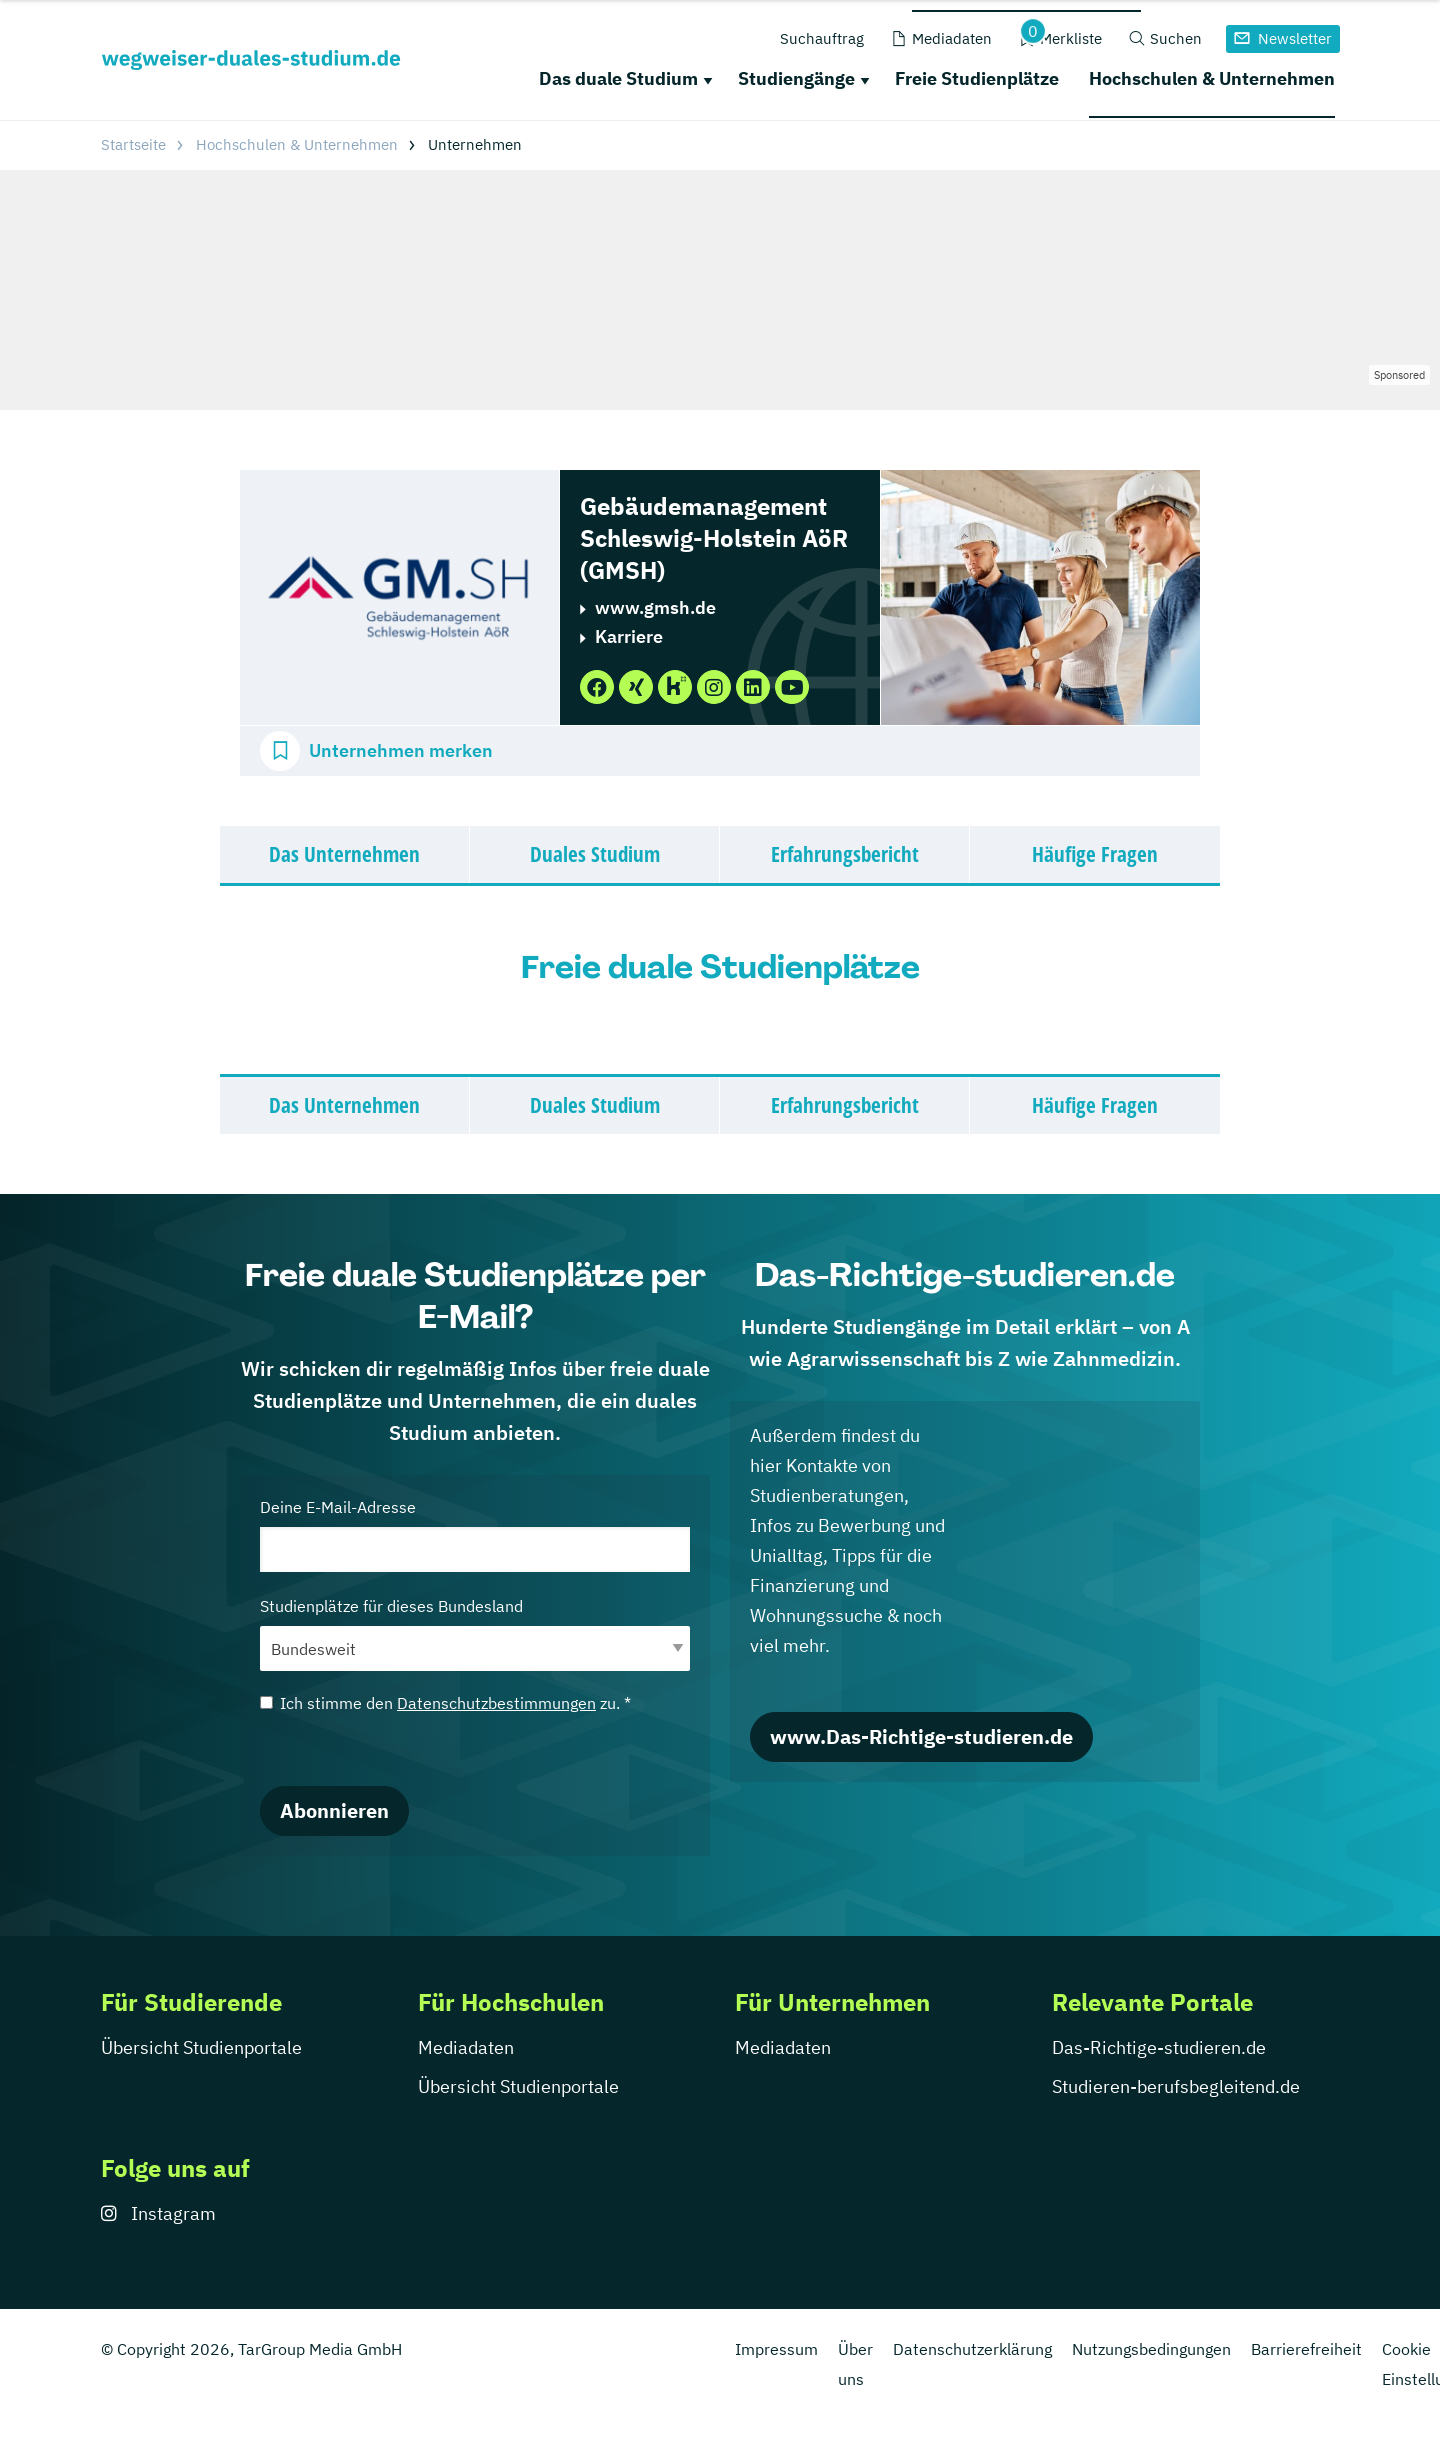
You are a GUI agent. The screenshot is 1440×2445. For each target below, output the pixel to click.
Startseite (133, 144)
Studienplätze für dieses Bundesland (475, 1633)
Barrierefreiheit (1306, 2349)
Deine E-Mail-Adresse (475, 1534)
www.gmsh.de (655, 607)
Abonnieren (334, 1810)
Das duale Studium (618, 78)
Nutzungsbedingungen (1151, 2349)
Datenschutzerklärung (972, 2349)
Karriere (629, 636)
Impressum (776, 2349)
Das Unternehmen (344, 854)
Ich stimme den (445, 1703)
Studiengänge (796, 78)
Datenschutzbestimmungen (496, 1703)
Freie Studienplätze (977, 78)
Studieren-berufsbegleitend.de (1176, 2086)
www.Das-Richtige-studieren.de (921, 1736)
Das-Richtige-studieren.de (1159, 2047)
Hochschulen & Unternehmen (1212, 78)
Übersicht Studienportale (201, 2047)
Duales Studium (595, 854)
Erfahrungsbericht (845, 854)
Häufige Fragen (1095, 854)
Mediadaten (466, 2047)
